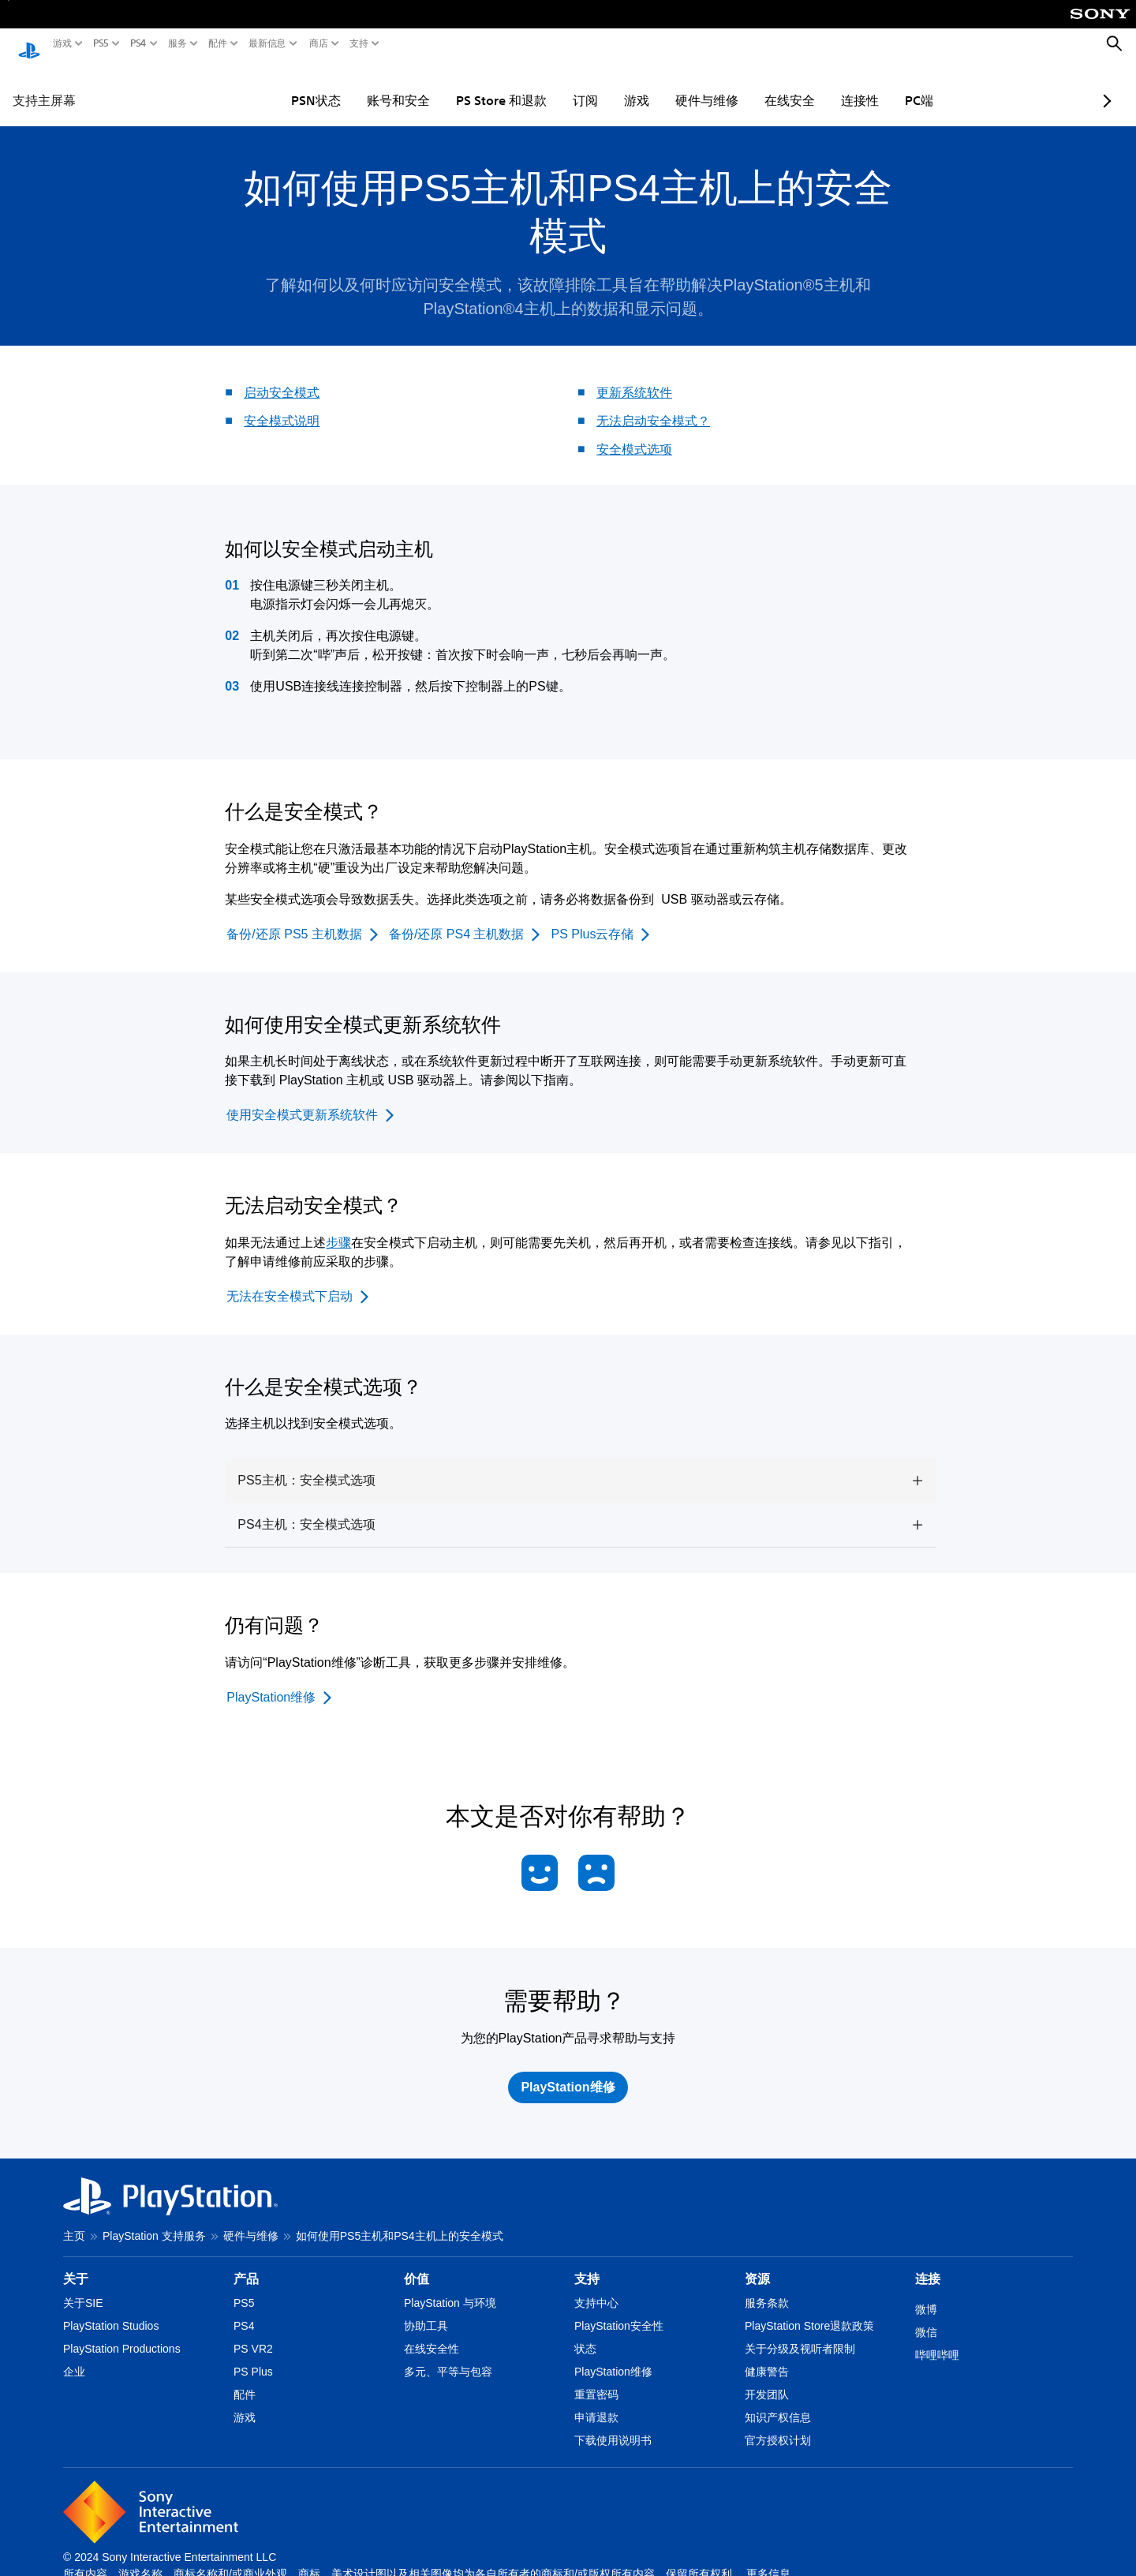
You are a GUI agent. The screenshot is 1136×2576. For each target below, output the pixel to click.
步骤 (338, 1227)
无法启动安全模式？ (653, 406)
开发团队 (767, 2379)
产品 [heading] (246, 2264)
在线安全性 (431, 2333)
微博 (926, 2294)
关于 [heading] (75, 2264)
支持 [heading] (587, 2264)
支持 (358, 43)
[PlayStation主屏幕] (29, 44)
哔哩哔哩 (937, 2340)
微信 (926, 2317)
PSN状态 (270, 85)
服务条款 (767, 2288)
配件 (217, 43)
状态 (585, 2333)
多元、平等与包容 (448, 2356)
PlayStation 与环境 (450, 2288)
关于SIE (83, 2288)
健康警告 (767, 2356)
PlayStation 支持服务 (154, 2221)
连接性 (814, 85)
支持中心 (596, 2288)
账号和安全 (352, 85)
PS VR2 (253, 2333)
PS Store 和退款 (455, 85)
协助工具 (426, 2311)
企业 (74, 2356)
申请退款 (596, 2402)
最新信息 (267, 43)
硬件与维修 (661, 85)
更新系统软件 (634, 377)
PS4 (138, 43)
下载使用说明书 (613, 2425)
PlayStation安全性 (618, 2311)
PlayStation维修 (613, 2356)
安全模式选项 (634, 434)
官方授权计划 (778, 2425)
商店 (318, 43)
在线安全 (744, 85)
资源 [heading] (757, 2264)
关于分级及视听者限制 (800, 2333)
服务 (177, 43)
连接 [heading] (927, 2264)
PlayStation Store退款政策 (809, 2311)
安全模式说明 (282, 406)
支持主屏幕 (44, 85)
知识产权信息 (778, 2402)
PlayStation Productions (122, 2333)
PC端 (873, 85)
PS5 (101, 43)
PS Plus (253, 2356)
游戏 (62, 43)
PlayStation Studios (111, 2311)
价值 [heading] (416, 2264)
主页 (74, 2221)
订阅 (539, 85)
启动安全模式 (282, 377)
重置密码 (596, 2379)
